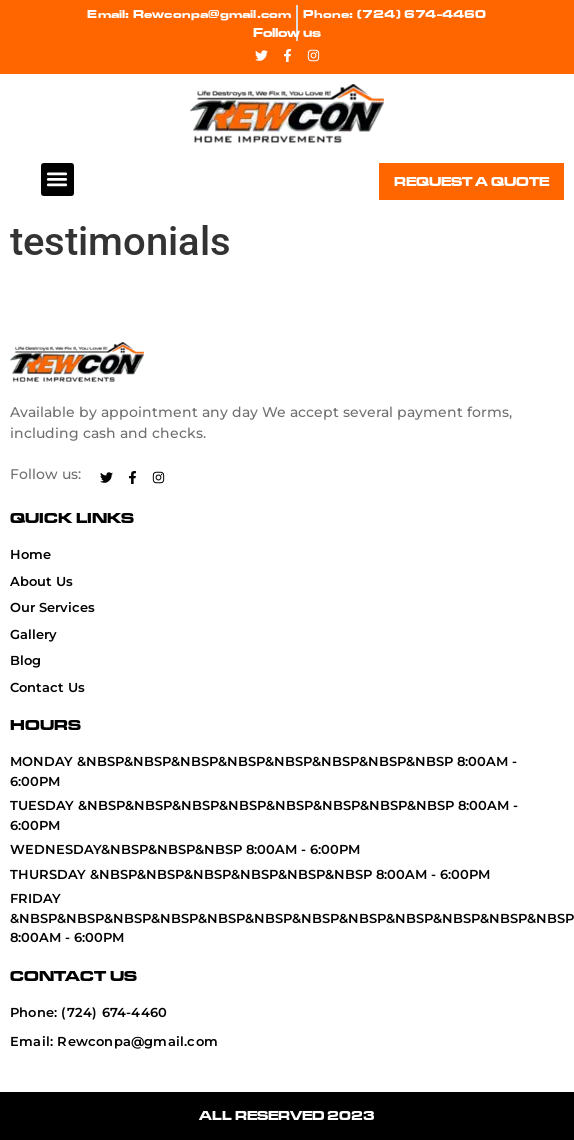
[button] (57, 179)
